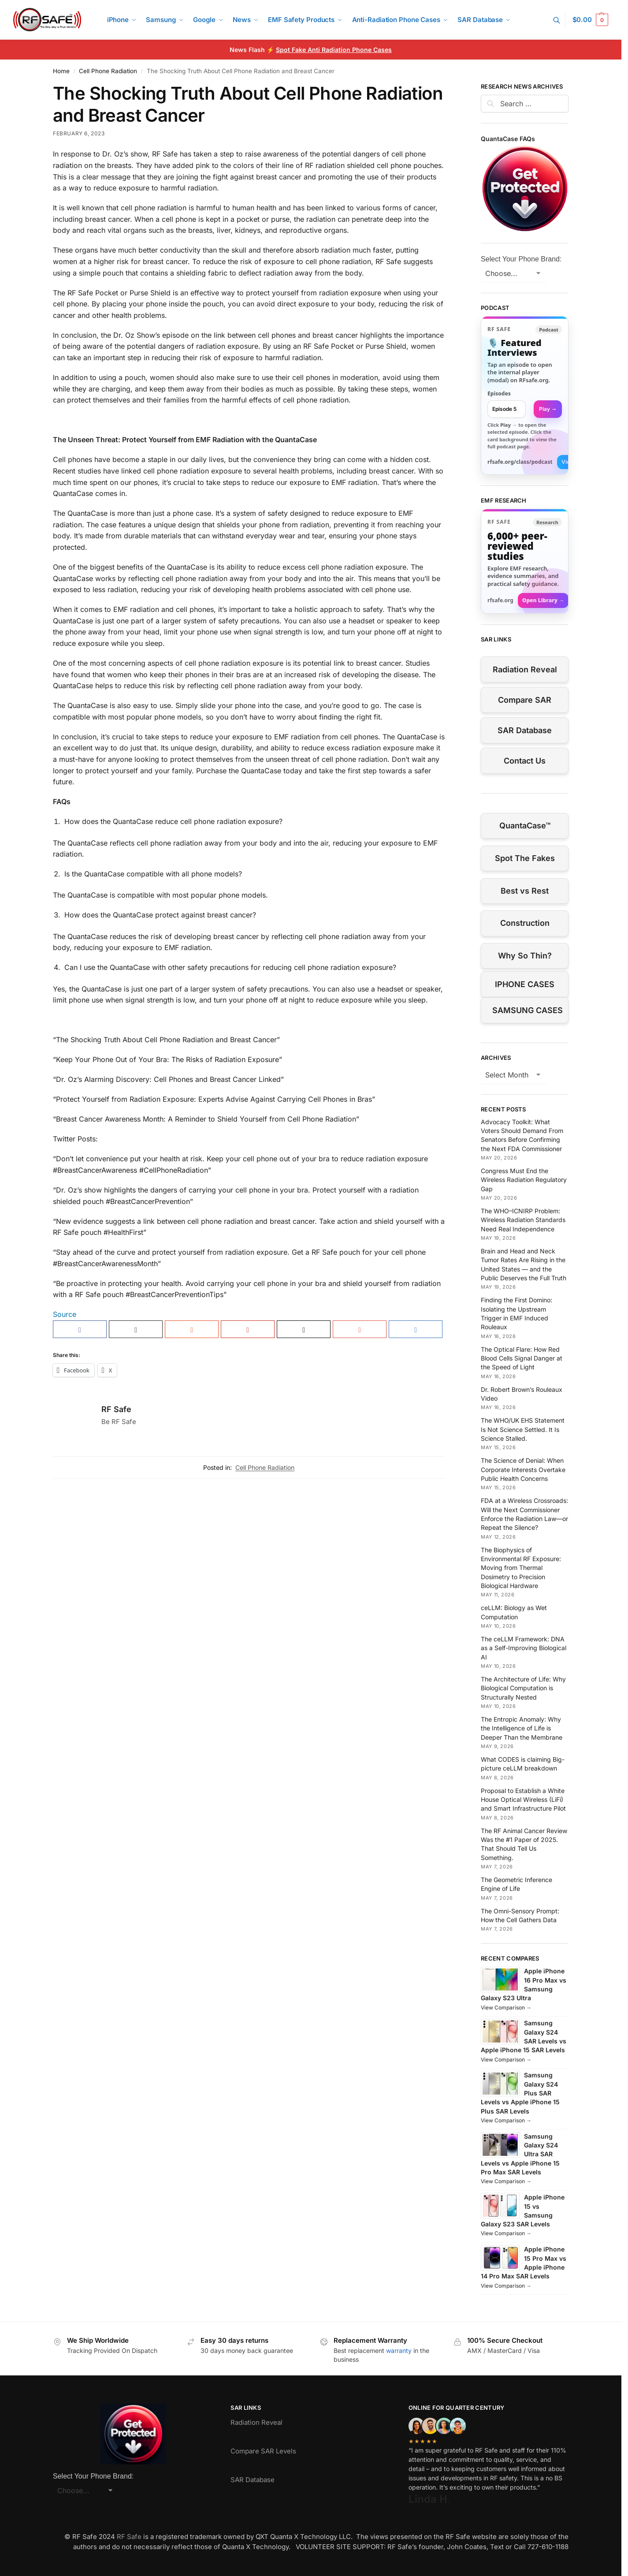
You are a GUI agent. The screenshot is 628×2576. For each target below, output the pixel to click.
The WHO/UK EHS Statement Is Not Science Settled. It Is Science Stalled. (523, 1429)
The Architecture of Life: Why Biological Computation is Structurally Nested (523, 1688)
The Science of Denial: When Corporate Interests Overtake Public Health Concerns (523, 1469)
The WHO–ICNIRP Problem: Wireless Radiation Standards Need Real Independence (523, 1220)
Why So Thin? (525, 955)
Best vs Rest (525, 890)
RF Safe (116, 1409)
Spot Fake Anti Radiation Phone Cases (334, 49)
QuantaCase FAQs (508, 138)
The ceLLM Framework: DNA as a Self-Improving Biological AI (523, 1648)
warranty (399, 2350)
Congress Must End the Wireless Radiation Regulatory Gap (524, 1180)
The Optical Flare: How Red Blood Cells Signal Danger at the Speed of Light (521, 1358)
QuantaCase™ (524, 825)
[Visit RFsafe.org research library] (525, 561)
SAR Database (525, 730)
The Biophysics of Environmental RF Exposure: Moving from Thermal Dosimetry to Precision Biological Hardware (521, 1567)
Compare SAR (524, 700)
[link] (525, 395)
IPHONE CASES (524, 984)
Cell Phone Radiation (108, 71)
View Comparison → (506, 2007)
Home (61, 71)
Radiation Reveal (525, 669)
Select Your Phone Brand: (521, 259)
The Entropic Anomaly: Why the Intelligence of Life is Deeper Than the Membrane (521, 1728)
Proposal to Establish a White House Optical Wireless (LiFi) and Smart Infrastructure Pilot (523, 1799)
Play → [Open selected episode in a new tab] (548, 409)
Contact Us (525, 760)
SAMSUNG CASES (527, 1010)
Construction (525, 923)
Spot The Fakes (525, 858)
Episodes (499, 393)
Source (64, 1314)
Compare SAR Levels (263, 2451)
